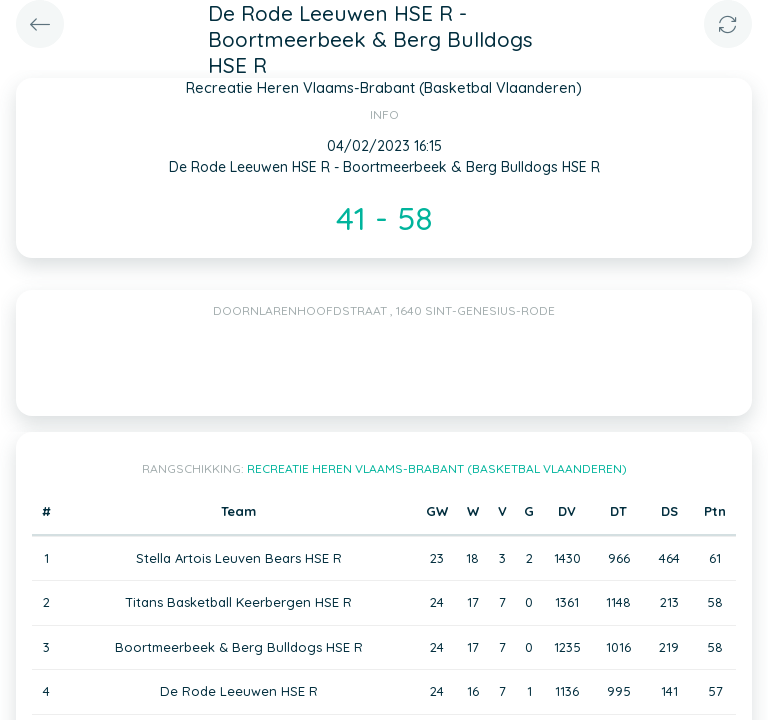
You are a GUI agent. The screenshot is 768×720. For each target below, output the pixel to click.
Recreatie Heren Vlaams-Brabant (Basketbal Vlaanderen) (437, 468)
